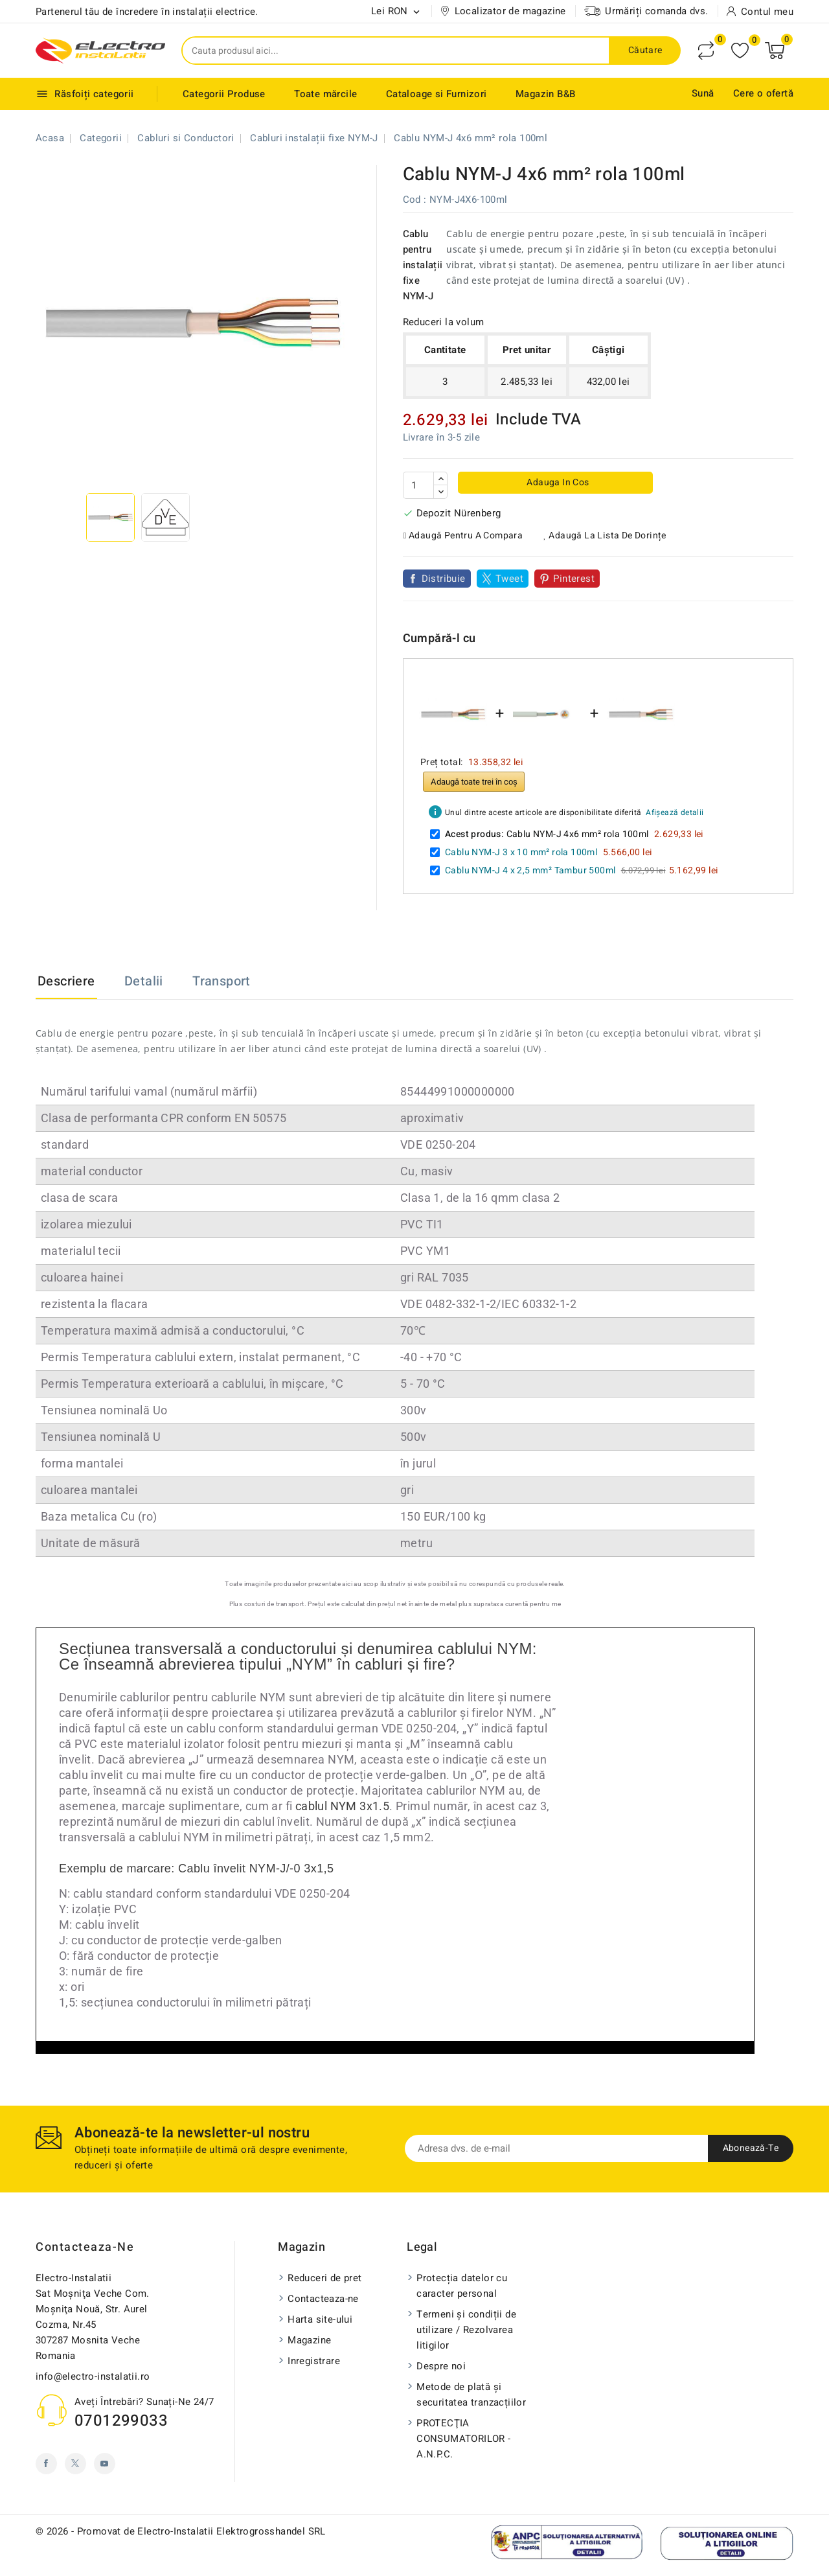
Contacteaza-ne (85, 2247)
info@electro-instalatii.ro (93, 2376)
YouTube (104, 2463)
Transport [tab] (221, 981)
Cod (412, 199)
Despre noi (441, 2366)
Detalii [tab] (143, 981)
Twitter (75, 2463)
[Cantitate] (418, 485)
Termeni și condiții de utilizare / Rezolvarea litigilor (466, 2329)
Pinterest (574, 578)
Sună (703, 93)
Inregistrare (314, 2361)
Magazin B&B (545, 94)
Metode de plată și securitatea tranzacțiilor (471, 2394)
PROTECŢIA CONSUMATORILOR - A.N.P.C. (463, 2438)
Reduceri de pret (324, 2278)
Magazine (309, 2340)
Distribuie (444, 578)
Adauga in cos (557, 482)
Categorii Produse (224, 94)
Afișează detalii (674, 812)
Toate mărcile (325, 94)
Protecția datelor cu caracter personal (461, 2286)
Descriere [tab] (66, 981)
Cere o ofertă (763, 93)
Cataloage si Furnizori (436, 94)
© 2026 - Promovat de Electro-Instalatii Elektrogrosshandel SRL (181, 2531)
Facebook (46, 2463)
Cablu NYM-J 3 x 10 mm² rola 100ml (521, 852)
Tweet (509, 578)
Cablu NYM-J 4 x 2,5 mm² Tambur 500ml (530, 870)
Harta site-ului (320, 2319)
